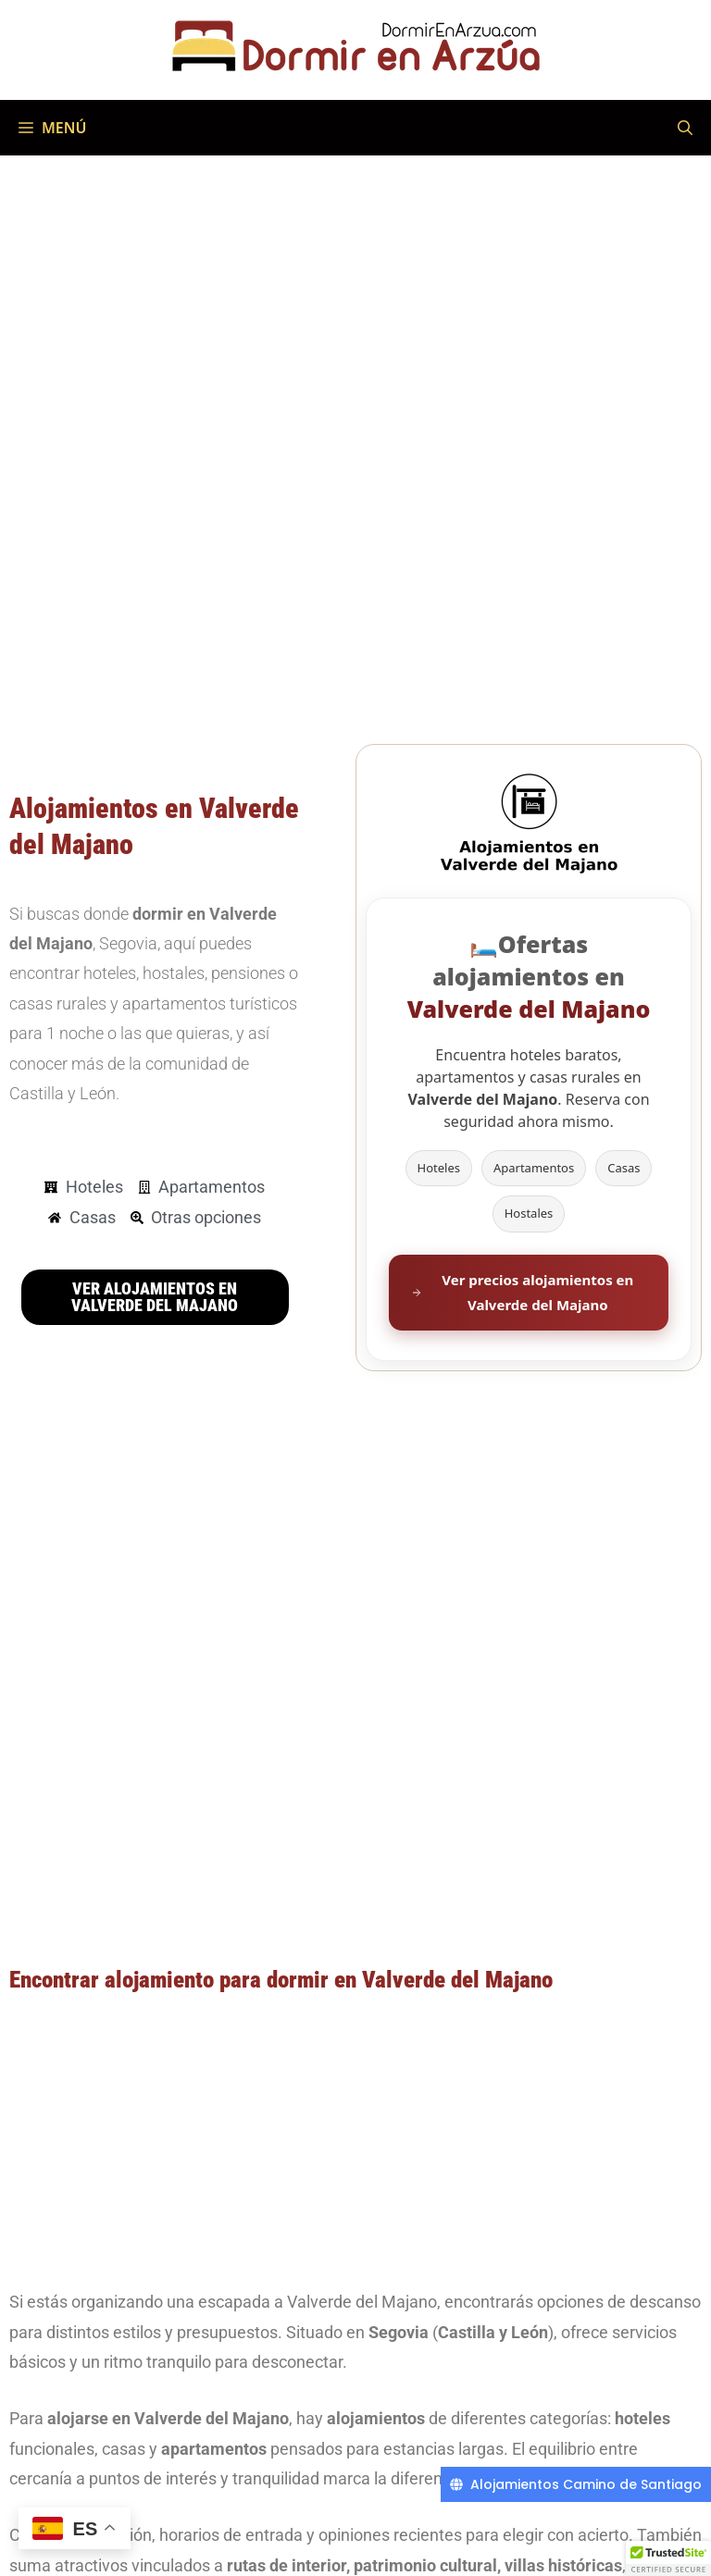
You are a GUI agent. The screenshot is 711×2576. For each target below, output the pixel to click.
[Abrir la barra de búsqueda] (685, 127)
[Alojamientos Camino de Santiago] (576, 2484)
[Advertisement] (355, 2139)
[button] (668, 2558)
